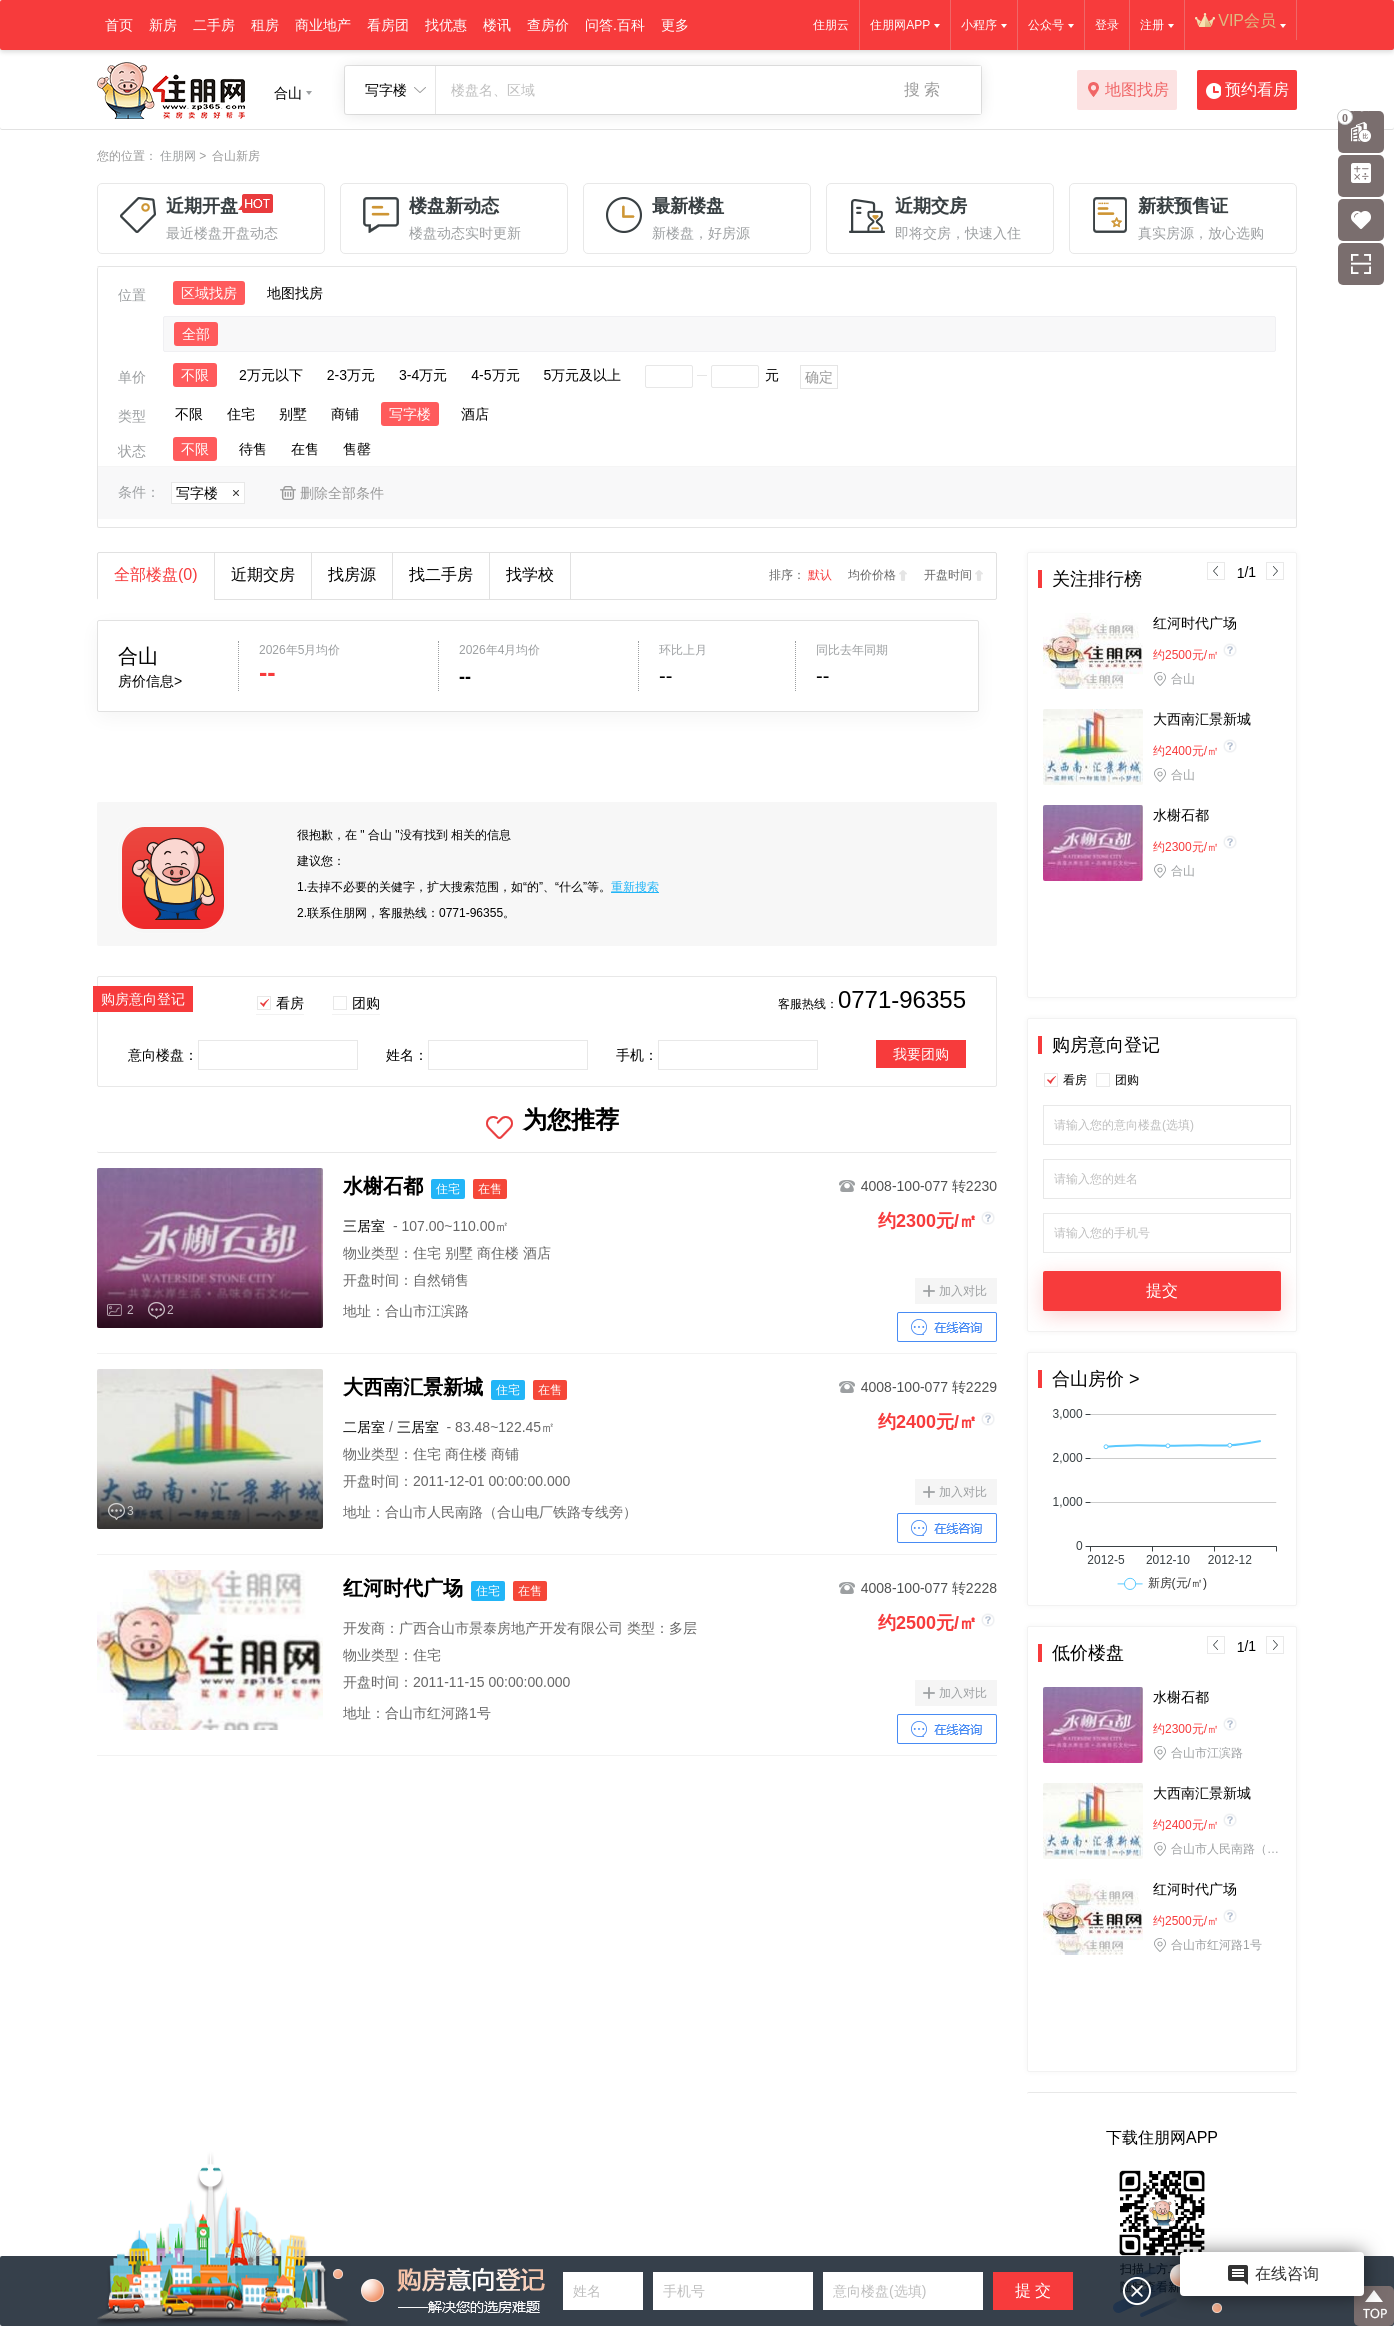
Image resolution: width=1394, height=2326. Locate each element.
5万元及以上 (583, 375)
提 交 (1033, 2290)
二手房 (214, 25)
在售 (305, 449)
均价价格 (872, 575)
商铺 (345, 414)
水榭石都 (1181, 815)
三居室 (364, 1226)
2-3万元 (351, 375)
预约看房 (1247, 91)
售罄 (357, 449)
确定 (819, 377)
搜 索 (922, 89)
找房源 (352, 574)
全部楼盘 (156, 574)
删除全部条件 (342, 493)
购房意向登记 (1106, 1045)
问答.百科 (615, 25)
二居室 (364, 1427)
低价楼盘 (1088, 1653)
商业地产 (323, 25)
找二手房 (441, 574)
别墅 (293, 414)
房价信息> (150, 681)
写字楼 (410, 414)
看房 (290, 1003)
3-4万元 (423, 375)
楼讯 (497, 25)
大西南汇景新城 (1202, 719)
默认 (820, 575)
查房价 (548, 25)
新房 (163, 25)
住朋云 (831, 25)
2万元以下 (271, 375)
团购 (366, 1003)
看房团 (388, 25)
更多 (675, 25)
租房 (265, 25)
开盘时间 (948, 575)
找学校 (530, 574)
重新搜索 (635, 887)
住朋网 (178, 156)
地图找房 (1127, 91)
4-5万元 (495, 375)
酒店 (475, 414)
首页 (119, 25)
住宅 (241, 414)
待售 (253, 449)
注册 (1152, 25)
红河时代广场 (1195, 623)
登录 (1107, 25)
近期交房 (263, 574)
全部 (196, 334)
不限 (195, 375)
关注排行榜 (1097, 579)
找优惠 (446, 25)
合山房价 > (1096, 1379)
